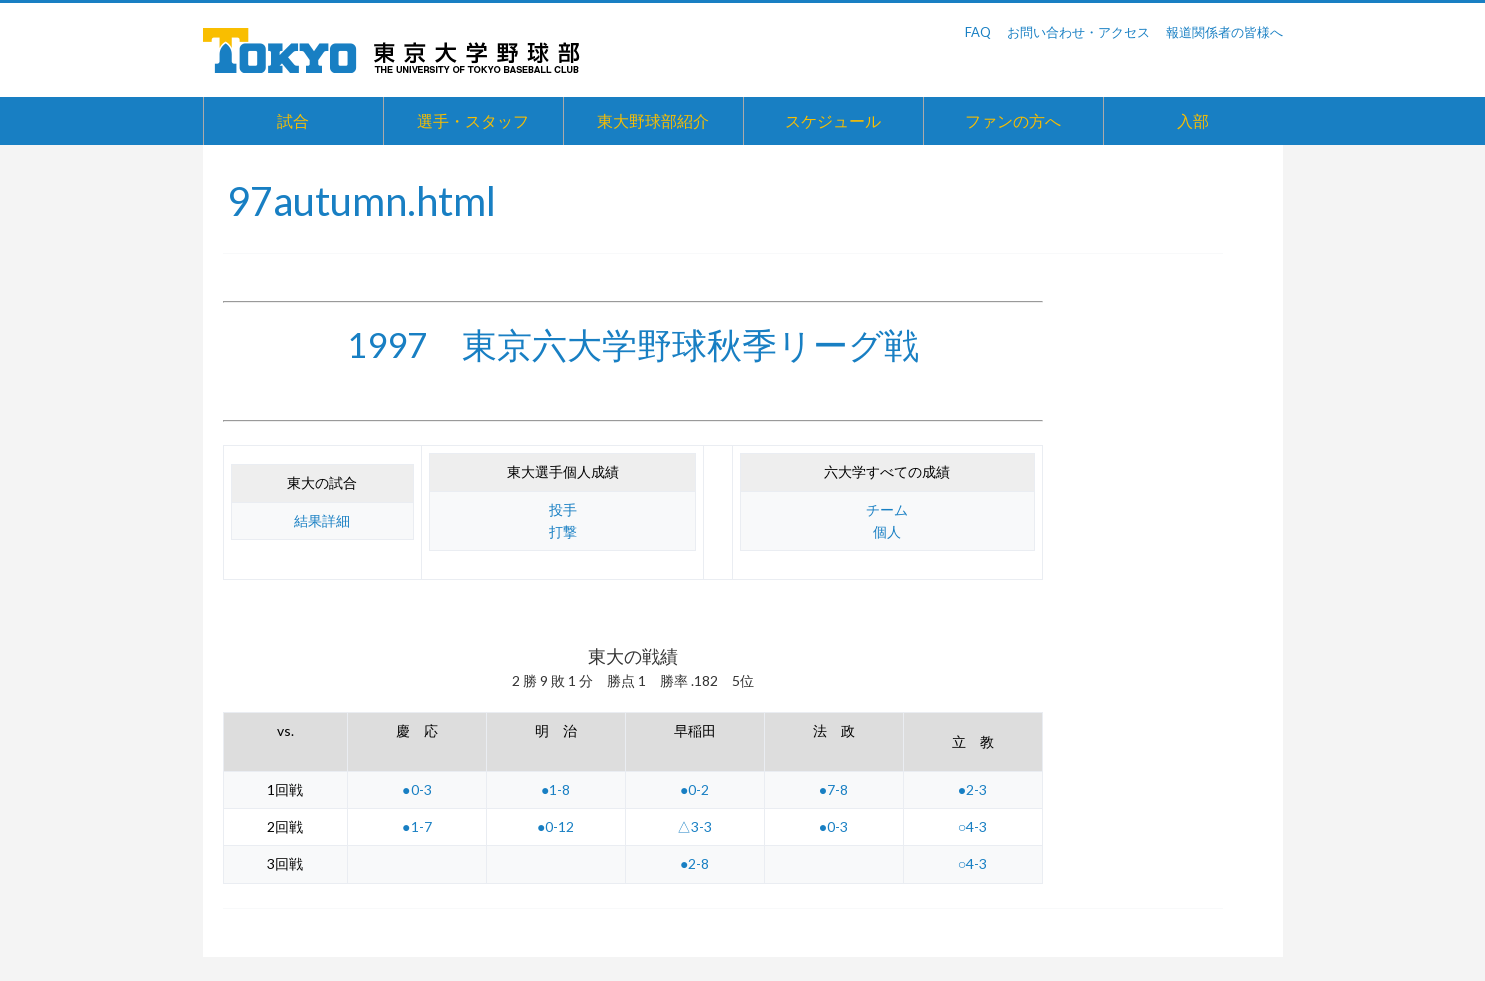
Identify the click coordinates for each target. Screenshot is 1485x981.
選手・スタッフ (473, 120)
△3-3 (694, 826)
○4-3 (972, 826)
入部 (1193, 120)
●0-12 (555, 826)
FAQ (978, 32)
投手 (563, 509)
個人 (887, 531)
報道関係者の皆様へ (1224, 32)
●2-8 (694, 863)
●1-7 (416, 826)
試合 (293, 120)
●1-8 (555, 789)
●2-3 (972, 789)
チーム (887, 509)
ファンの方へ (1013, 120)
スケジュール (833, 120)
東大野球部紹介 (653, 120)
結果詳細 (322, 520)
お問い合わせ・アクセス (1078, 32)
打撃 (563, 531)
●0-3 (416, 789)
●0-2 (694, 789)
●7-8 (833, 789)
